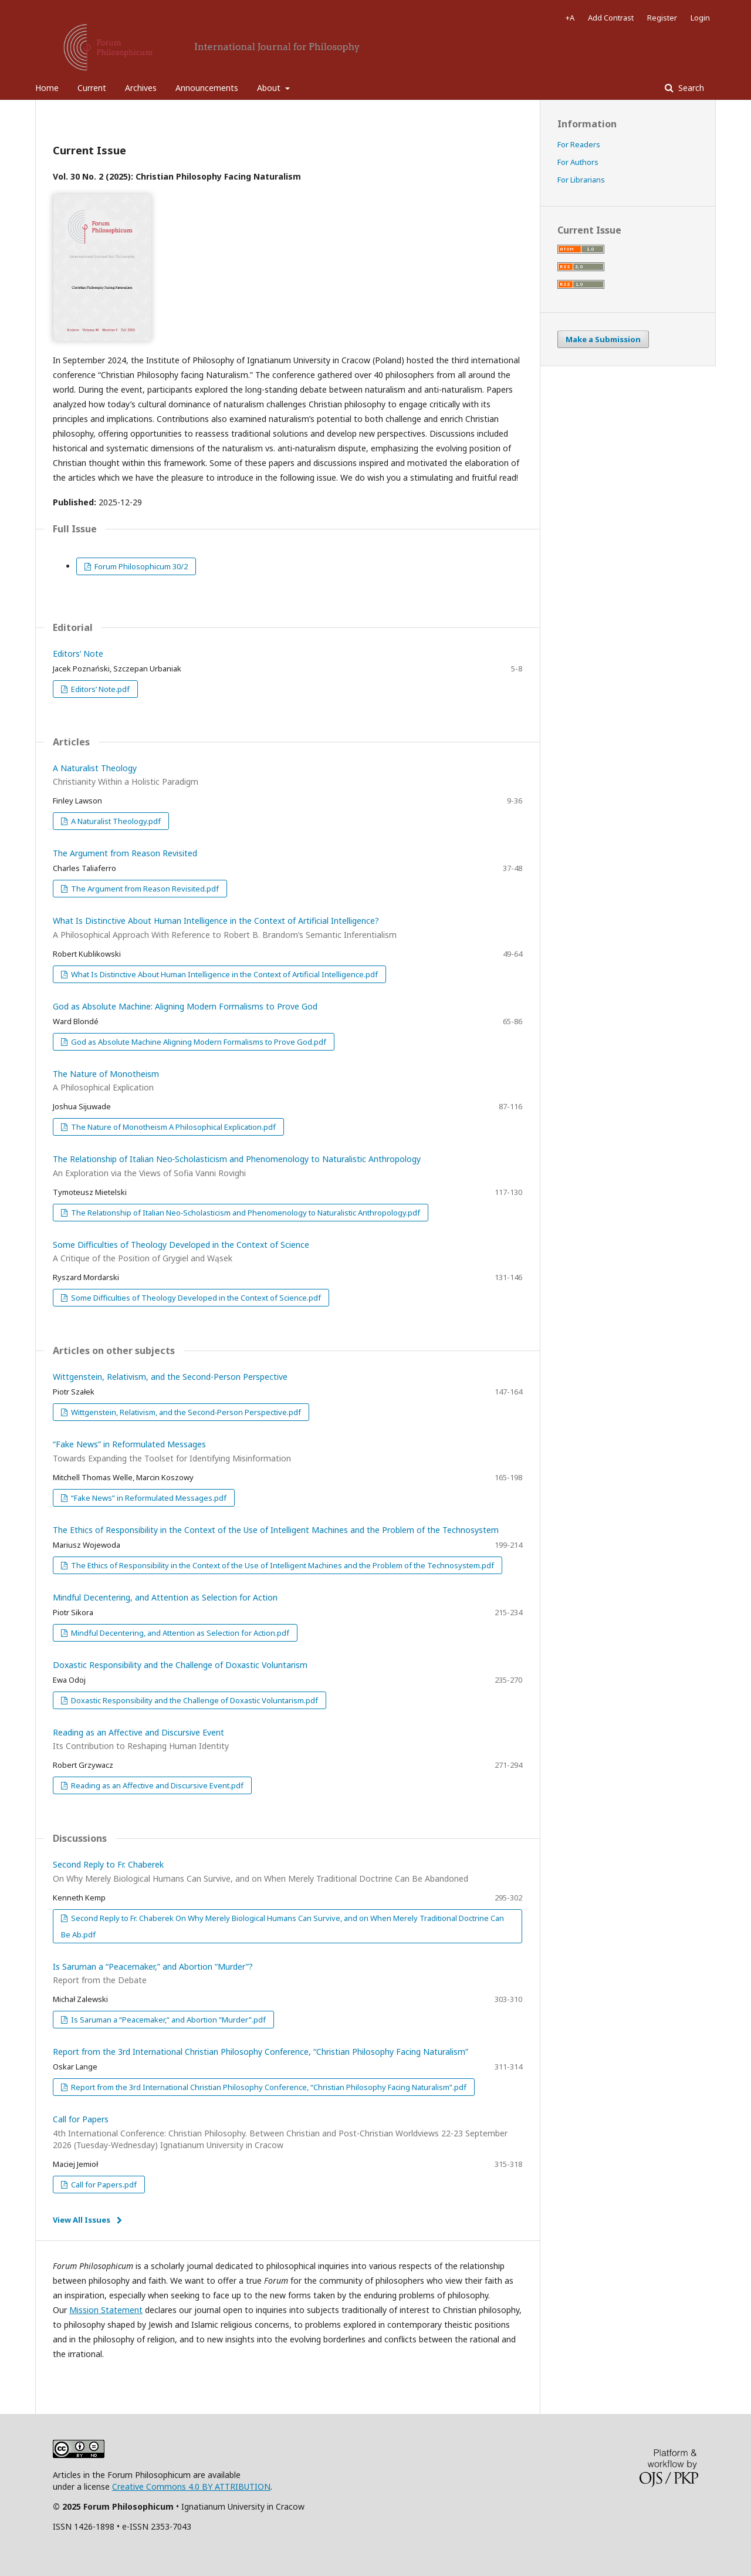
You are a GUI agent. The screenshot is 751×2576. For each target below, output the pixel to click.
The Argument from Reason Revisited (125, 853)
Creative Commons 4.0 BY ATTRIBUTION (191, 2486)
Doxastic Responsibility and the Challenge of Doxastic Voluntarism (180, 1664)
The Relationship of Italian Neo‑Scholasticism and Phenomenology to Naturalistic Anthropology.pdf (244, 1212)
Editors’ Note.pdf (99, 689)
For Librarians (581, 179)
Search (690, 87)
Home (47, 87)
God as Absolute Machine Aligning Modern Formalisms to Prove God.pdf (197, 1042)
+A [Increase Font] (570, 17)
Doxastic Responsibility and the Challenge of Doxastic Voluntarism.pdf (193, 1700)
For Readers (578, 144)
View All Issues (81, 2219)
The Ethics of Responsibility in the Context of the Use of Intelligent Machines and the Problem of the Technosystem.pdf (281, 1565)
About (270, 87)
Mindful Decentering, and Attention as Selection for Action (165, 1597)
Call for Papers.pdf (103, 2184)
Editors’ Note (78, 653)
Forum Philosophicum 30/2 (140, 566)
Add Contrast (611, 17)
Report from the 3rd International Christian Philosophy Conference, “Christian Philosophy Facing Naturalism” (260, 2051)
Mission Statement (106, 2309)
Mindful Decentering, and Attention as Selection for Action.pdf (179, 1633)
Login (700, 17)
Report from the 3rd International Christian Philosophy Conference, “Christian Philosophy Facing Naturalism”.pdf (267, 2087)
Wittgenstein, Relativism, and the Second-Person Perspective (170, 1376)
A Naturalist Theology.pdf (115, 821)
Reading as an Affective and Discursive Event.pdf (156, 1785)
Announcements (206, 87)
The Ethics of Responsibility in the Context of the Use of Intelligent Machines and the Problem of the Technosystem (276, 1529)
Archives (141, 87)
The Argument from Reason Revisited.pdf (144, 888)
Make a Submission (603, 339)
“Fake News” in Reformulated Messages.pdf (147, 1498)
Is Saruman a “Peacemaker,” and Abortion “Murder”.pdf (167, 2019)
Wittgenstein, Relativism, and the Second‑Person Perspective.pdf (185, 1412)
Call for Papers (287, 2132)
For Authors (577, 162)
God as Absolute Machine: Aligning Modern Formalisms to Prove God (185, 1006)
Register (662, 17)
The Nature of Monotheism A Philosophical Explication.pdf (172, 1127)
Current (91, 87)
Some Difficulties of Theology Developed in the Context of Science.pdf (195, 1297)
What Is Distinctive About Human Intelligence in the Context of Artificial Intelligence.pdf (223, 974)
